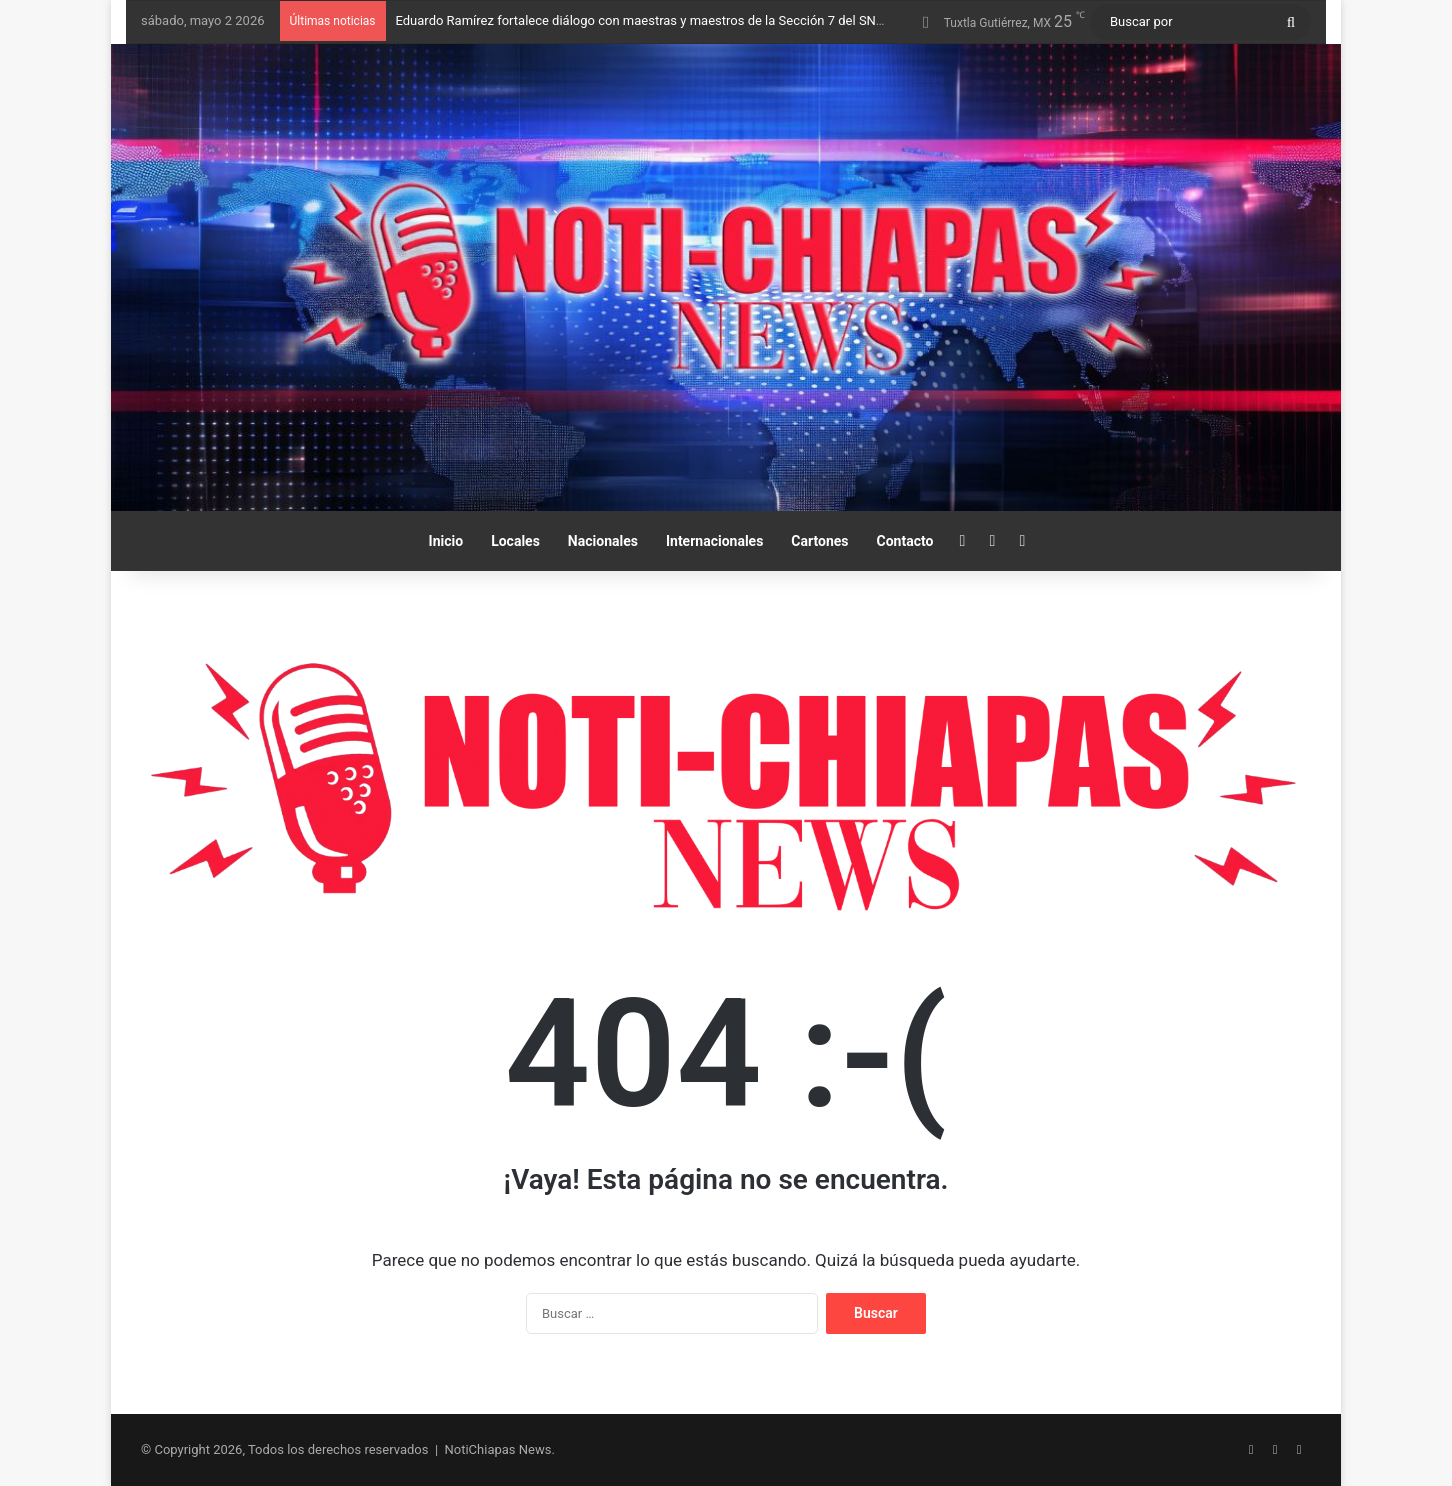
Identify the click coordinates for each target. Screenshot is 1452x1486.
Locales (515, 541)
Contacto (905, 541)
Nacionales (603, 541)
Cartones (819, 541)
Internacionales (714, 541)
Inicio (446, 541)
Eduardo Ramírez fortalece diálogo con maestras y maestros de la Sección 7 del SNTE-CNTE (662, 20)
